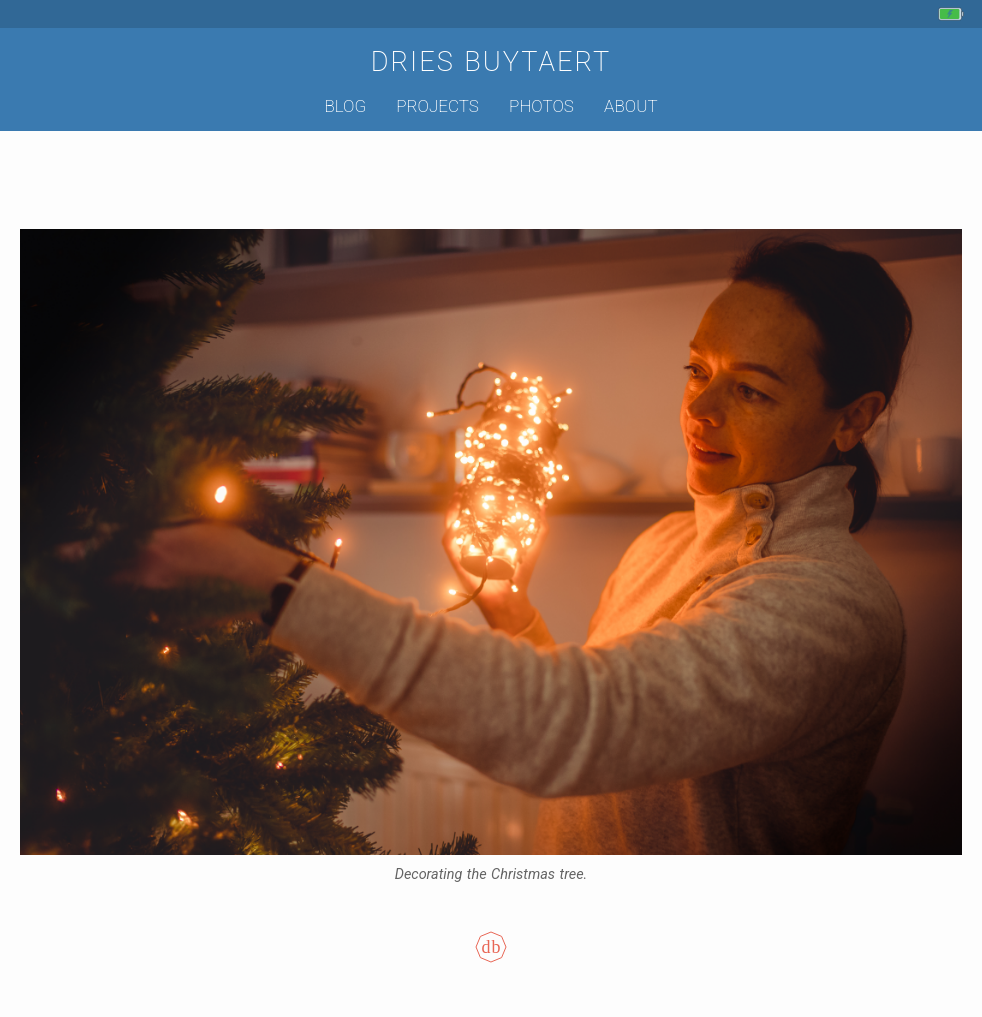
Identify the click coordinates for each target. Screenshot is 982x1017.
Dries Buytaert (491, 62)
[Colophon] (491, 961)
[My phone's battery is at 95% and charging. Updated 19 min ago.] (953, 14)
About (630, 106)
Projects (437, 106)
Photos (541, 106)
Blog (345, 106)
